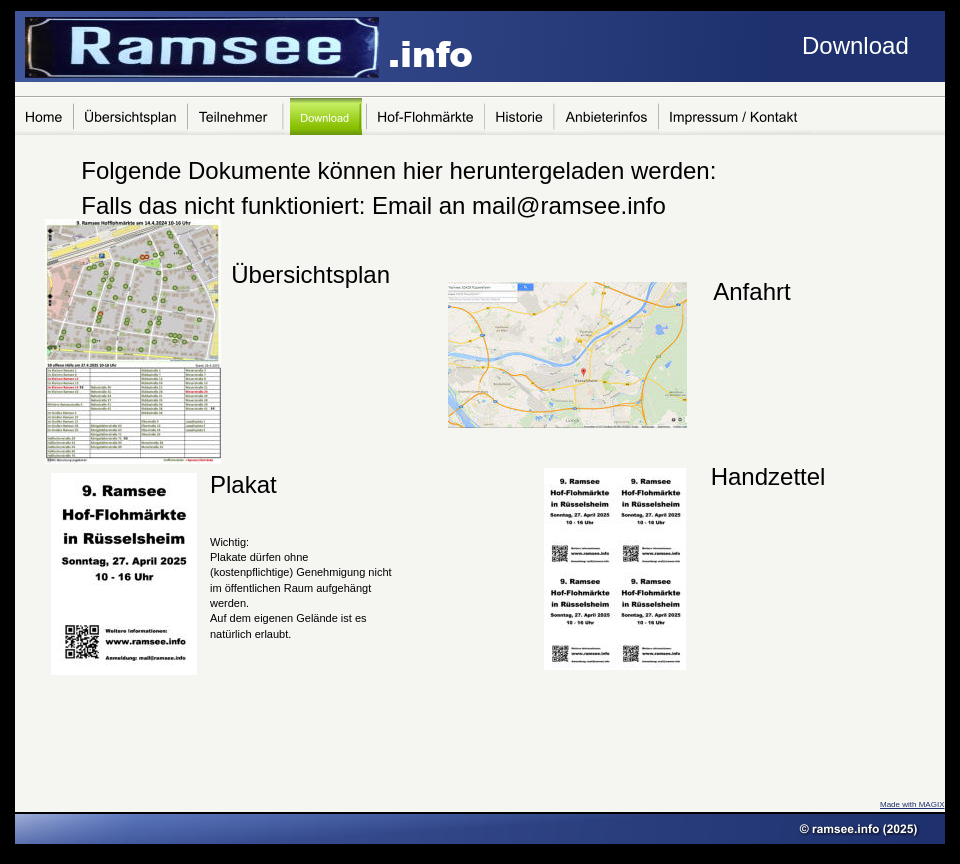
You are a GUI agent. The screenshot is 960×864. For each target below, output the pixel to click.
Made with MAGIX (912, 804)
